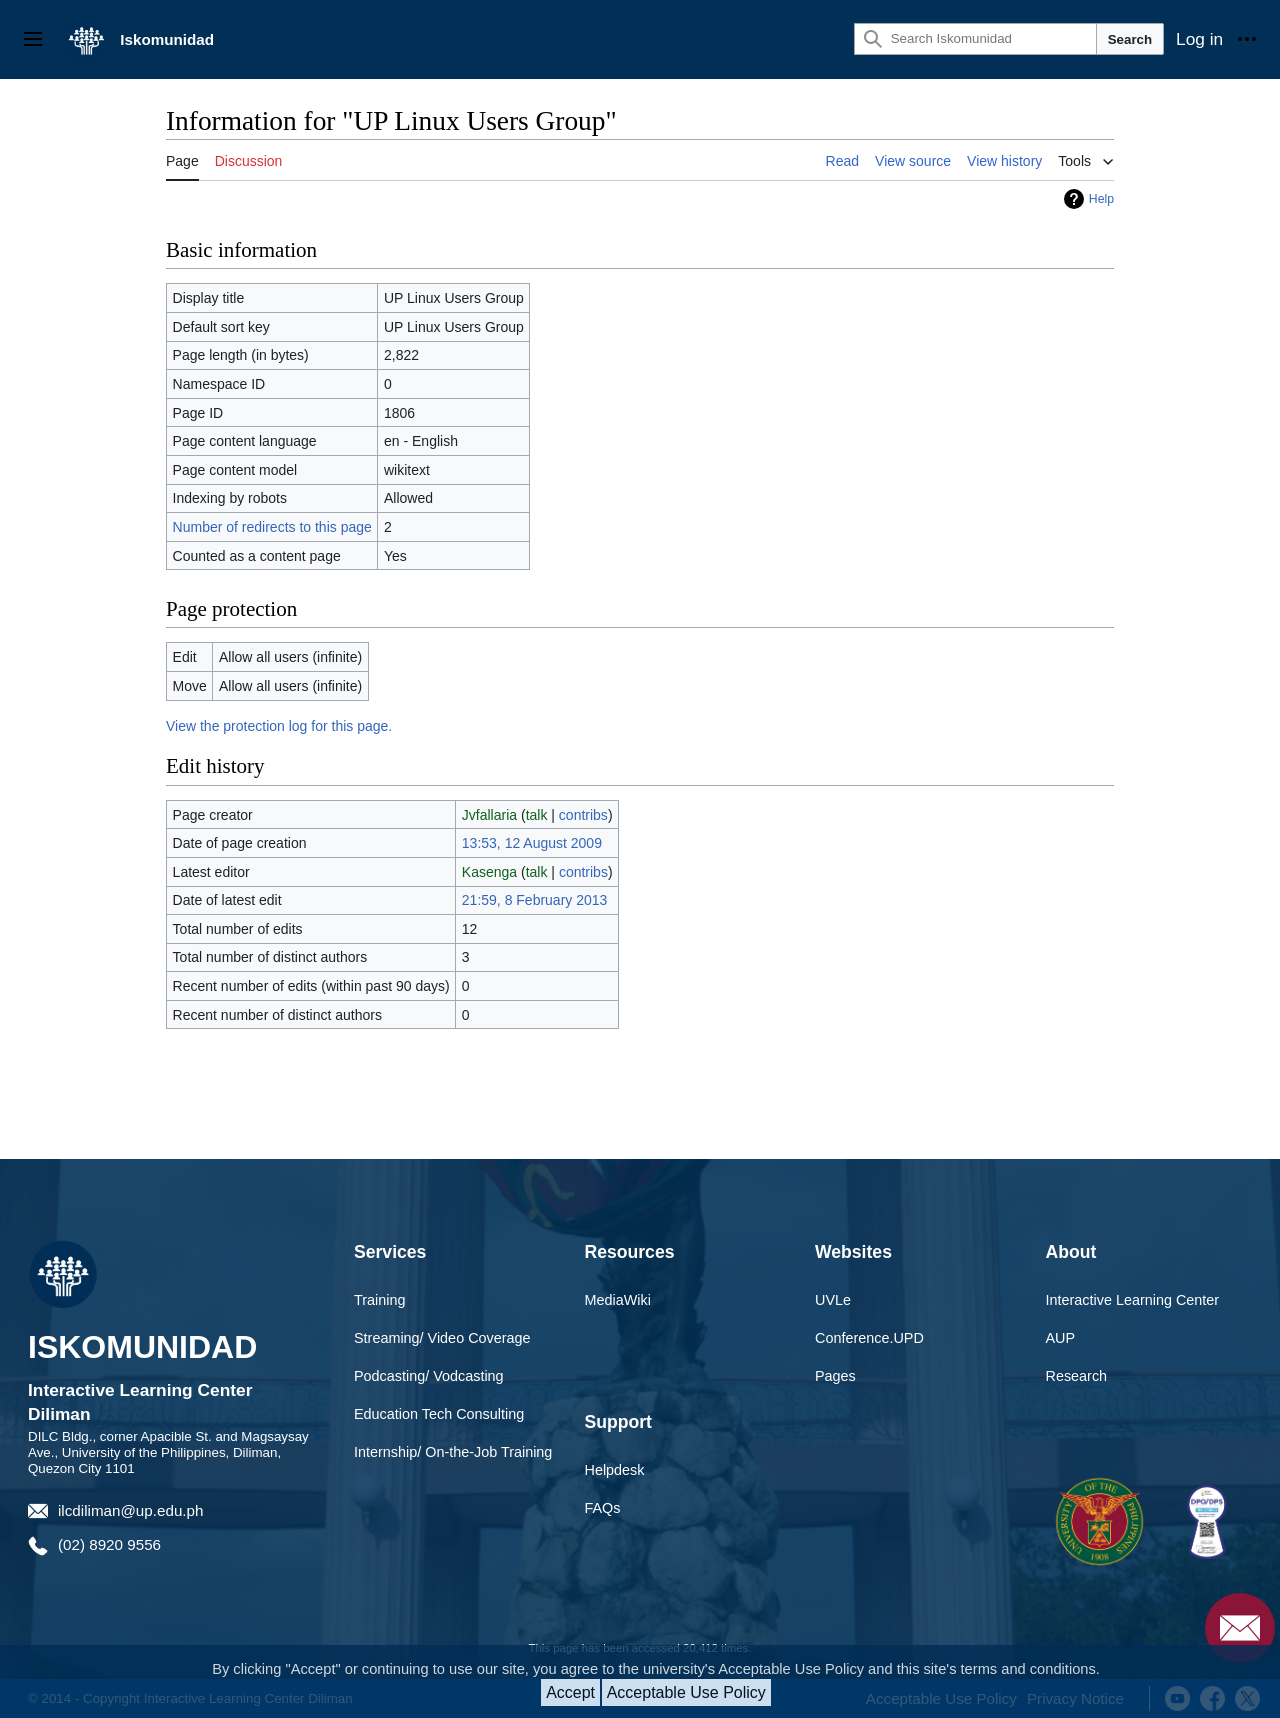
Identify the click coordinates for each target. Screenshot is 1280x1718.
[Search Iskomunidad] (975, 39)
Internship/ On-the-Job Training (453, 1452)
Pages (835, 1376)
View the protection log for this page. (279, 726)
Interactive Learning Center (1133, 1300)
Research (1077, 1376)
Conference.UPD (869, 1338)
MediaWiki (618, 1300)
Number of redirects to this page (272, 527)
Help (1101, 199)
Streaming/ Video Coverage (442, 1338)
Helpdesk (615, 1470)
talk (537, 815)
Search (1130, 39)
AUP (1061, 1338)
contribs (583, 815)
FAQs (603, 1508)
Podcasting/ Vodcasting (429, 1376)
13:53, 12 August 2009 (532, 843)
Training (379, 1300)
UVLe (833, 1300)
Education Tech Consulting (439, 1414)
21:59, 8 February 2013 (535, 900)
